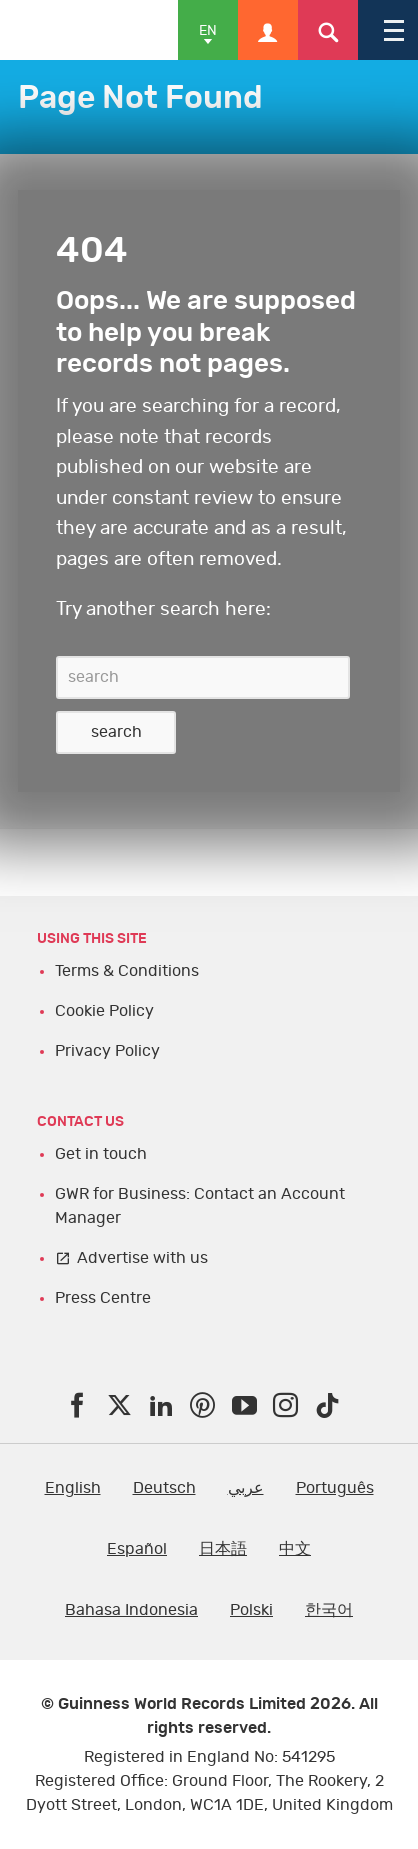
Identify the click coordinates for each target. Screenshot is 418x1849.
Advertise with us (142, 1258)
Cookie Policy (104, 1011)
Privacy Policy (107, 1051)
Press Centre (103, 1298)
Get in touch (101, 1154)
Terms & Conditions (127, 971)
